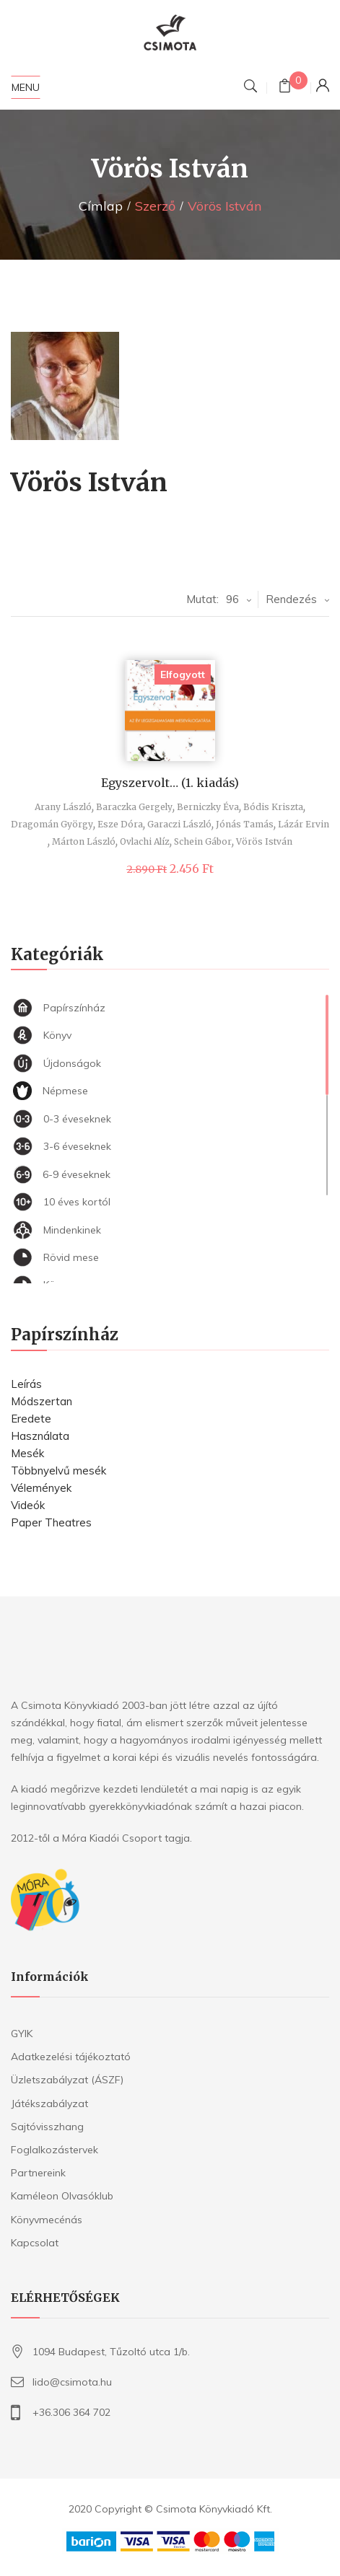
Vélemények (41, 1488)
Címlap (101, 206)
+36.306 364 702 (71, 2412)
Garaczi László (179, 824)
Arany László (63, 806)
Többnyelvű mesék (58, 1470)
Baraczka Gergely (134, 806)
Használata (40, 1436)
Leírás (26, 1384)
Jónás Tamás (245, 824)
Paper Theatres (51, 1522)
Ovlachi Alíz (145, 841)
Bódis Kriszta (273, 806)
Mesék (27, 1453)
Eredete (31, 1418)
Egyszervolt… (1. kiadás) (170, 782)
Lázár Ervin (303, 824)
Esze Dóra (120, 824)
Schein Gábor (203, 841)
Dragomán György (52, 824)
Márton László (83, 841)
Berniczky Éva (208, 806)
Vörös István (264, 841)
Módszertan (41, 1401)
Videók (28, 1505)
